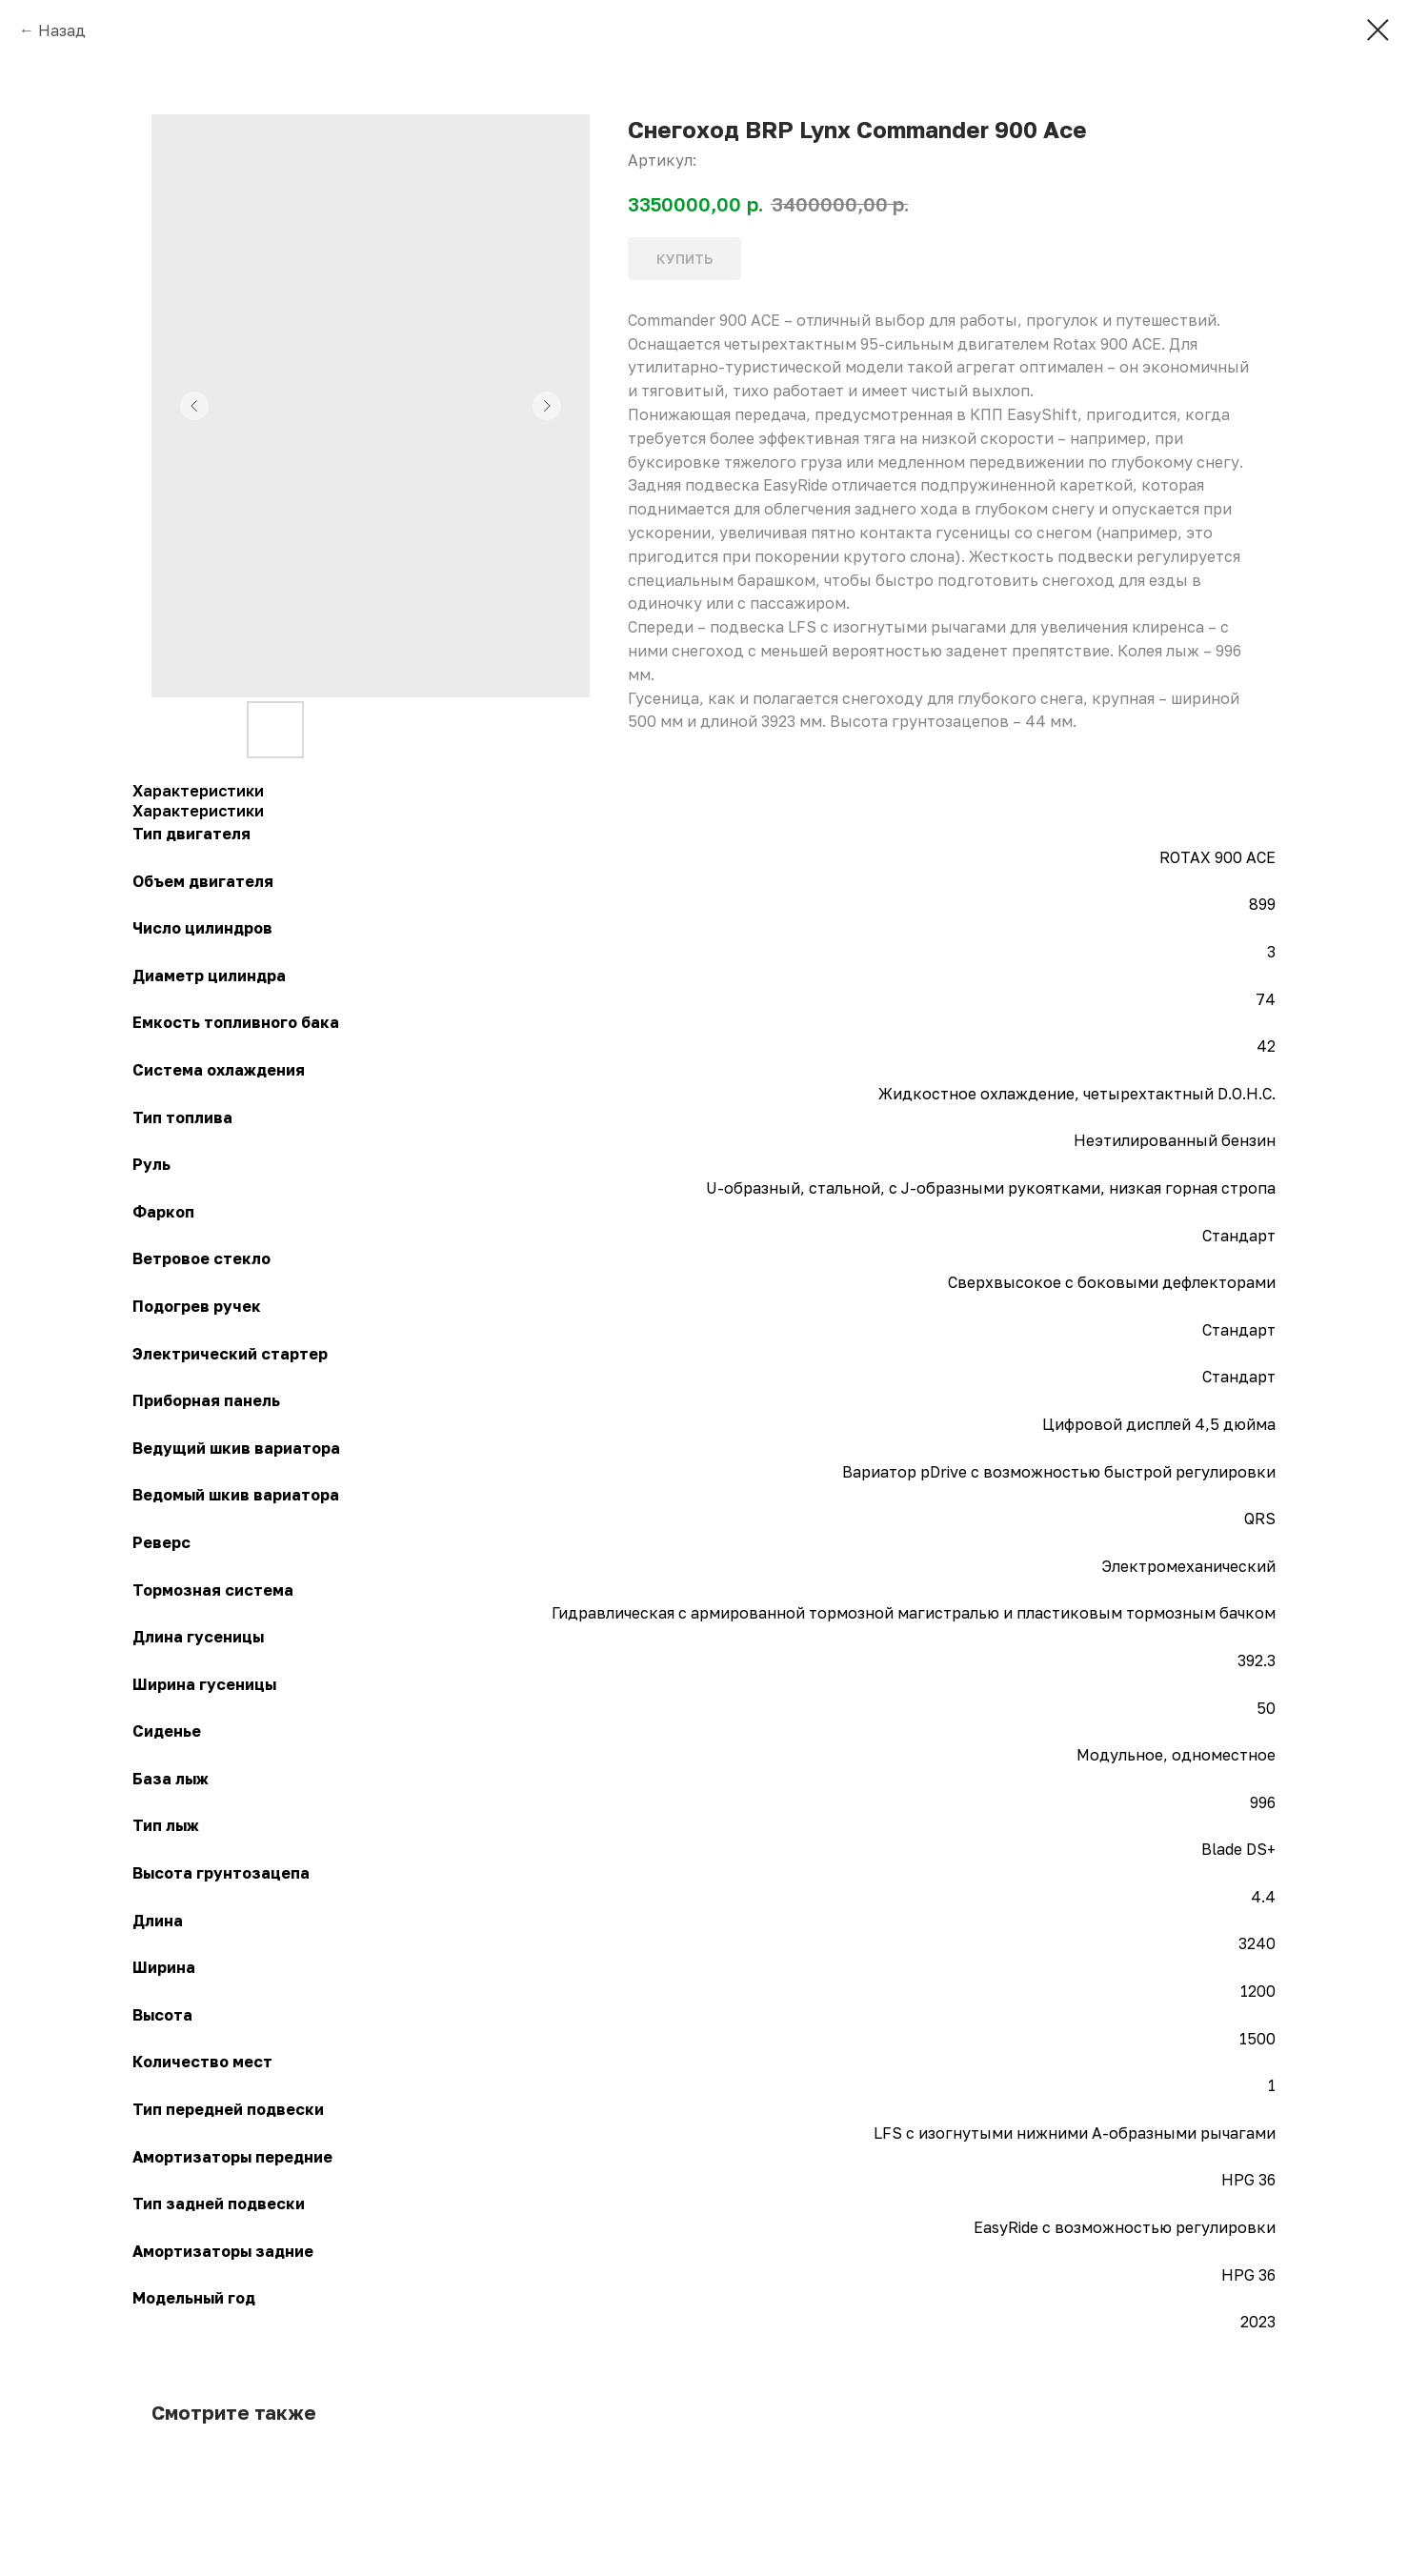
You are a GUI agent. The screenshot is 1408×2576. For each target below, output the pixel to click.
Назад (62, 30)
